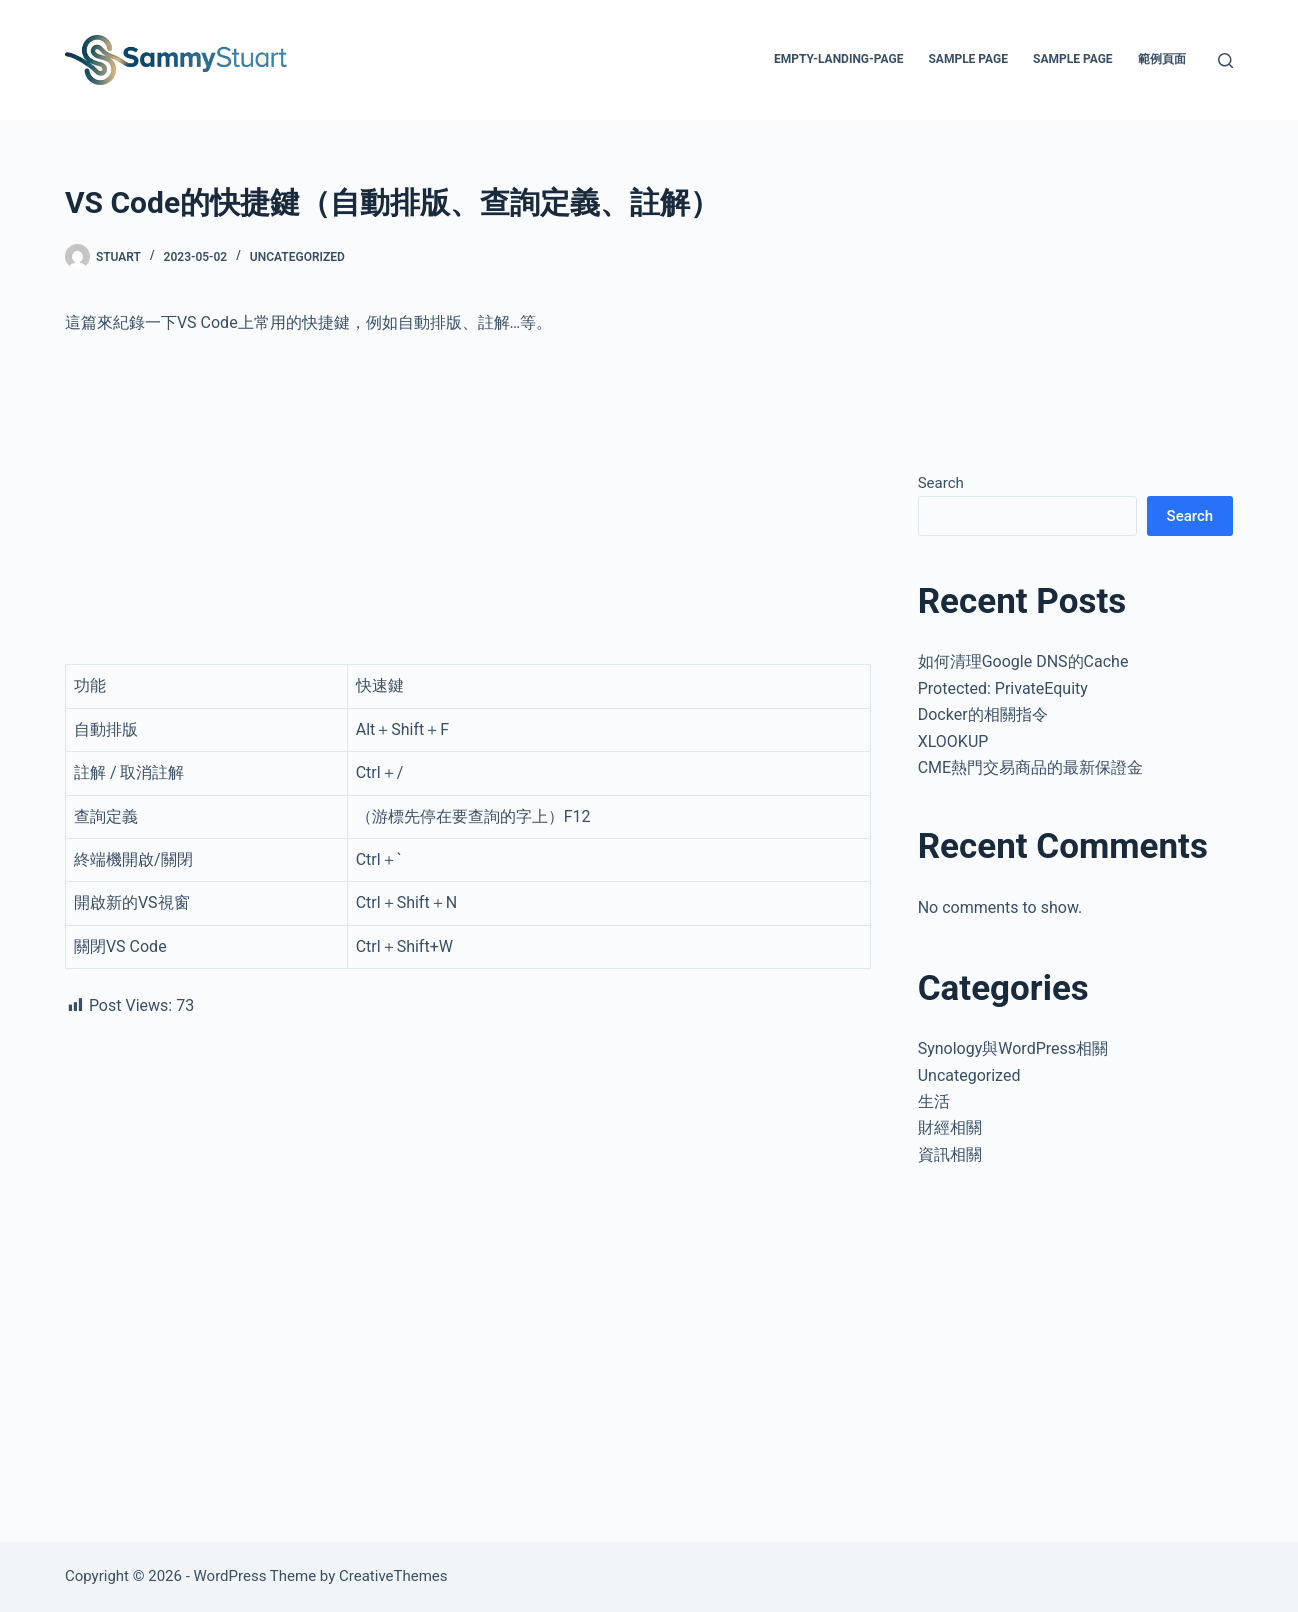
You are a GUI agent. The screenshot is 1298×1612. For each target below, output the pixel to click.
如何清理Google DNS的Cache (1023, 661)
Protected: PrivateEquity (1003, 688)
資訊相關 (950, 1154)
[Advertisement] (468, 500)
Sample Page (968, 59)
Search (941, 483)
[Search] (1225, 60)
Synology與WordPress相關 (1013, 1048)
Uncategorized (297, 257)
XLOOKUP (953, 741)
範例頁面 (1162, 59)
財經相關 (950, 1127)
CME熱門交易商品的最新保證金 (1030, 767)
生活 (934, 1101)
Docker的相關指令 (983, 714)
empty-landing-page (838, 59)
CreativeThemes (393, 1576)
